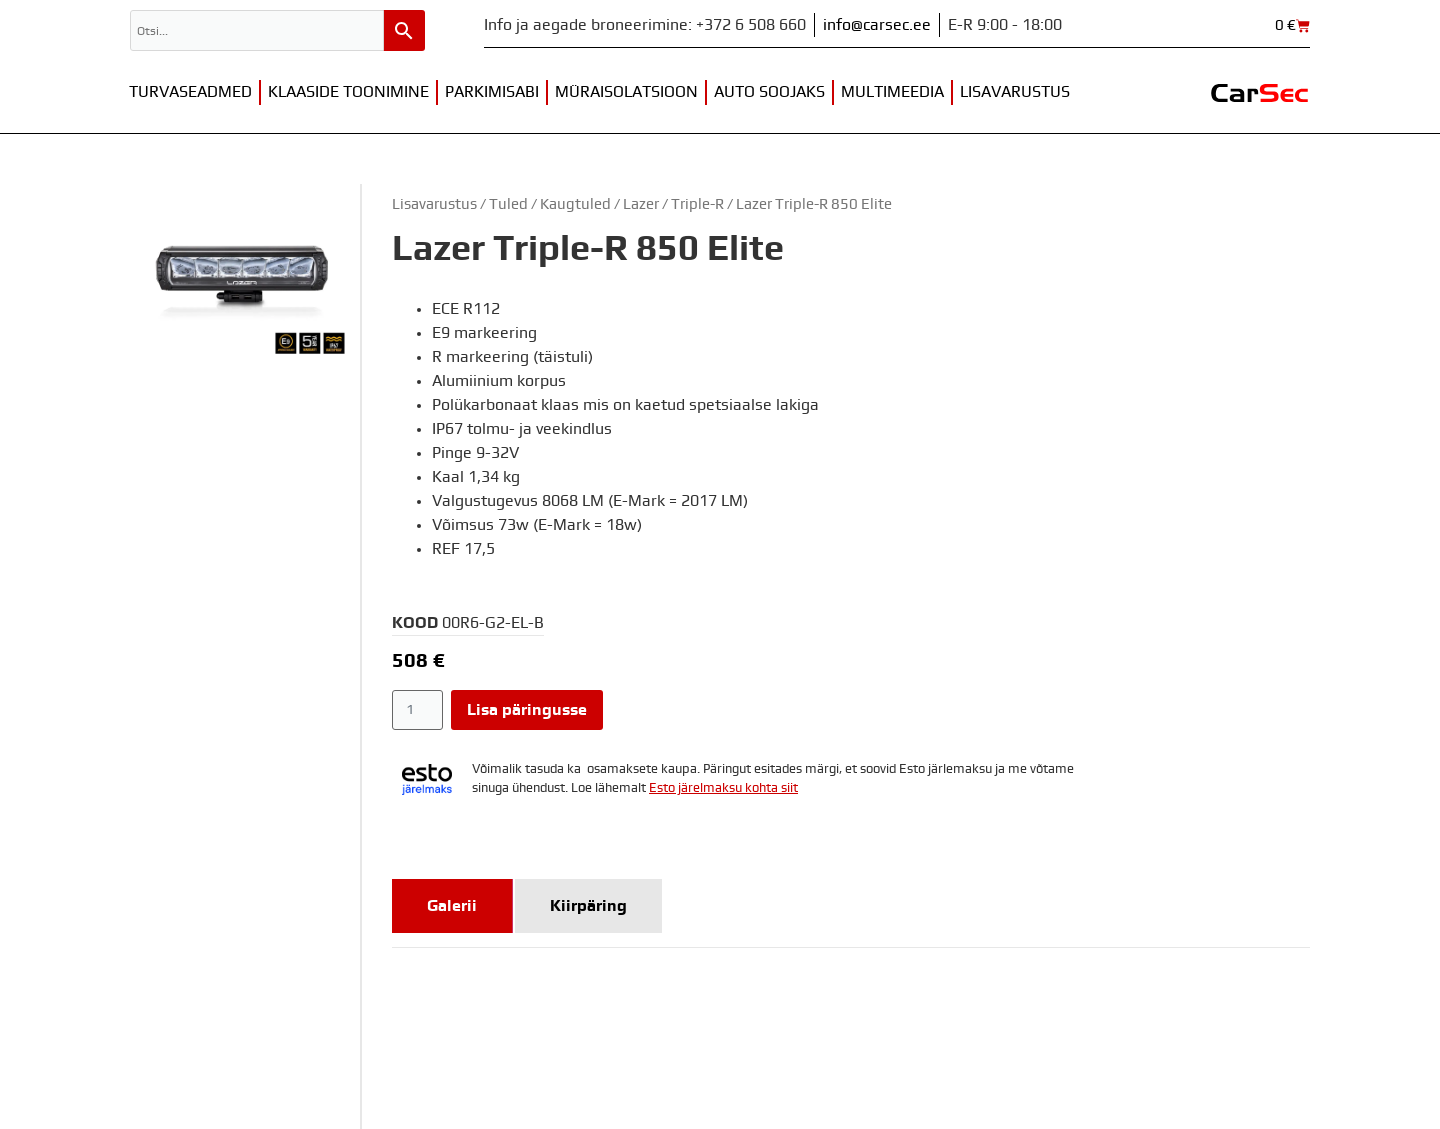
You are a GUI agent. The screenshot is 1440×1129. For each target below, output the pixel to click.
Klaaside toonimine (348, 92)
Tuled (508, 204)
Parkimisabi (492, 92)
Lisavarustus (1015, 92)
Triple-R (697, 204)
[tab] (452, 906)
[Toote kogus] (417, 710)
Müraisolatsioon (626, 92)
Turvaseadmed (190, 92)
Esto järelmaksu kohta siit (723, 788)
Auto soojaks (769, 92)
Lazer (641, 204)
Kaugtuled (575, 204)
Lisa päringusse (527, 710)
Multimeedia (892, 92)
